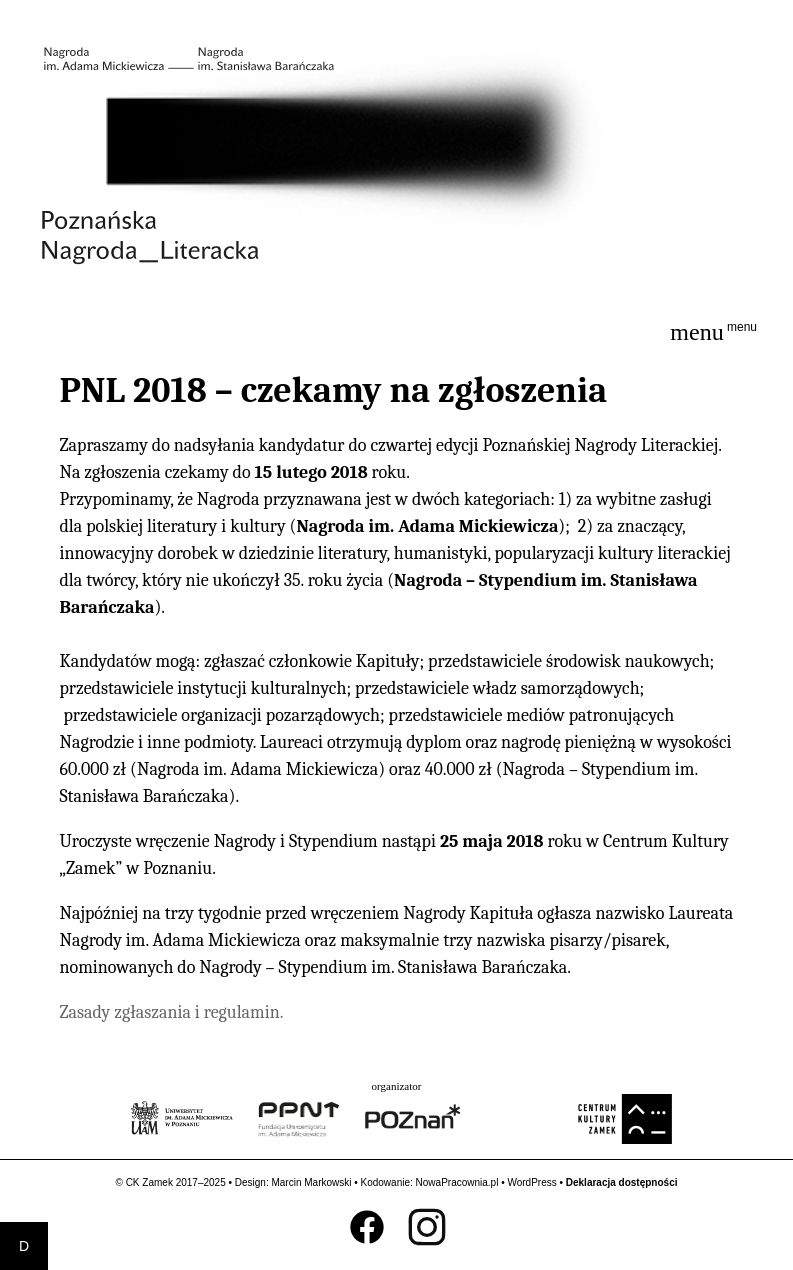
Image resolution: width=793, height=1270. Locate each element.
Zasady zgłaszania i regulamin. (171, 1012)
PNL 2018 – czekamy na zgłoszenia (333, 390)
